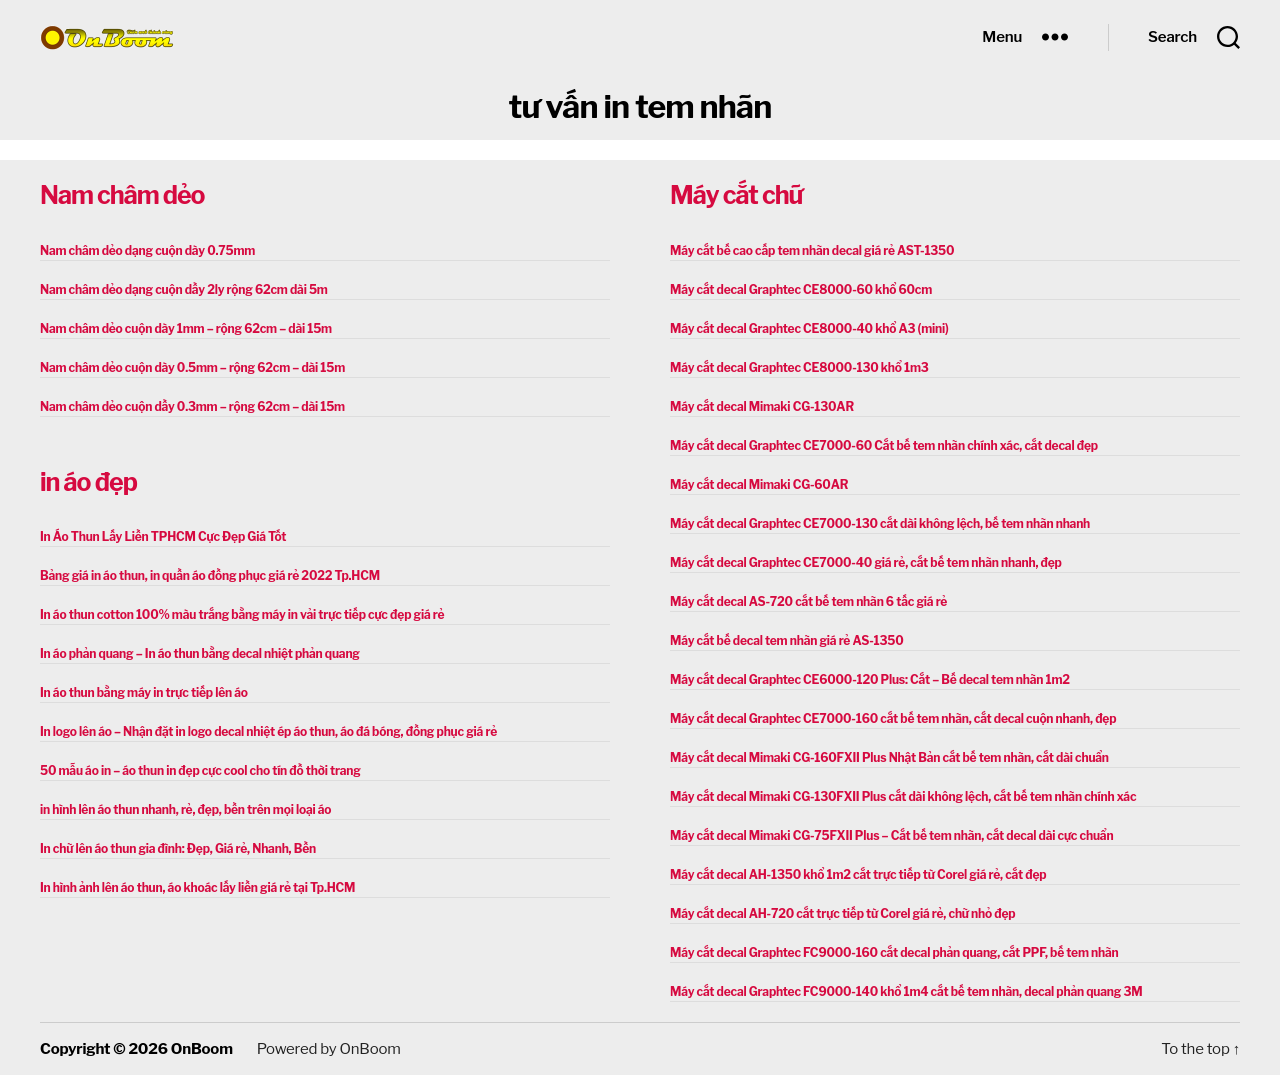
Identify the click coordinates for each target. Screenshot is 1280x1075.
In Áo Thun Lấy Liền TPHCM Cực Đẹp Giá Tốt (163, 536)
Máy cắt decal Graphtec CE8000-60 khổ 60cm (801, 289)
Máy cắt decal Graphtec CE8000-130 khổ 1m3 (799, 367)
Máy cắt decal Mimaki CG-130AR (762, 406)
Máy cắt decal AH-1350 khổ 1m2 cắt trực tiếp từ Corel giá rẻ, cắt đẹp (858, 874)
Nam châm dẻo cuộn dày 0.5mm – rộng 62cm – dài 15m (192, 367)
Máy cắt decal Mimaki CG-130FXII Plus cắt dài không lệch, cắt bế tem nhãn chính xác (903, 796)
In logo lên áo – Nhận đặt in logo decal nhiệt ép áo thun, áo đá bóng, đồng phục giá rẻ (268, 731)
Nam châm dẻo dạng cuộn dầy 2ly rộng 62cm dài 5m (184, 289)
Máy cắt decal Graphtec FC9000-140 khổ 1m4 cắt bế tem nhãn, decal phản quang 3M (906, 991)
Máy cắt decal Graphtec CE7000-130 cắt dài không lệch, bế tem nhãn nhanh (880, 523)
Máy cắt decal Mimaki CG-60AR (759, 484)
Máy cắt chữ (736, 195)
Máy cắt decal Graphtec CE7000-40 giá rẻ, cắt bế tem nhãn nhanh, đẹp (866, 562)
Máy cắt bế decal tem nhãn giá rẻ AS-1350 (786, 640)
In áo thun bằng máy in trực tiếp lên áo (144, 692)
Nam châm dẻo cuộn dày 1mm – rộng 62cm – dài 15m (186, 328)
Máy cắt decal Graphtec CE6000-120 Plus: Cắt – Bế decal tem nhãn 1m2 (870, 679)
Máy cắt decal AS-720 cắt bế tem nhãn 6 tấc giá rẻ (808, 601)
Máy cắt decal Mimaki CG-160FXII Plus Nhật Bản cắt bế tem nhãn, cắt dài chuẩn (889, 757)
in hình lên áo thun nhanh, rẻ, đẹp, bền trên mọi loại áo (185, 809)
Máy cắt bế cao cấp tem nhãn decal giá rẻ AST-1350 (812, 250)
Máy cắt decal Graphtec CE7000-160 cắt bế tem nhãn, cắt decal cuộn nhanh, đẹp (893, 718)
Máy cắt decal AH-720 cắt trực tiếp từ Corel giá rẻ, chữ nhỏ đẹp (842, 913)
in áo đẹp (88, 482)
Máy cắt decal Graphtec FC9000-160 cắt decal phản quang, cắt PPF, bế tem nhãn (894, 952)
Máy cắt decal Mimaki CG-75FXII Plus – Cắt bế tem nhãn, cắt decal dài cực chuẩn (891, 835)
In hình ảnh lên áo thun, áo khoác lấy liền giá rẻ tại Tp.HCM (197, 887)
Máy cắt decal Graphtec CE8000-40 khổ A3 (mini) (809, 328)
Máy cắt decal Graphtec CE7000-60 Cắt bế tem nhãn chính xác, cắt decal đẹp (884, 445)
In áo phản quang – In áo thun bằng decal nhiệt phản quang (200, 653)
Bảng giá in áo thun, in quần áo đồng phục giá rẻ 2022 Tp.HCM (210, 575)
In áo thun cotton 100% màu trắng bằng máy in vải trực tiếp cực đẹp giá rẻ (242, 614)
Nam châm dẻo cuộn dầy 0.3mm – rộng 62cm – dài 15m (192, 406)
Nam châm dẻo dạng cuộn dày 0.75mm (147, 250)
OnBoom (202, 1049)
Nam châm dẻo (122, 195)
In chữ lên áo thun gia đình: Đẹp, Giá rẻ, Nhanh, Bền (178, 848)
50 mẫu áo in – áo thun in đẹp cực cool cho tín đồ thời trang (200, 770)
